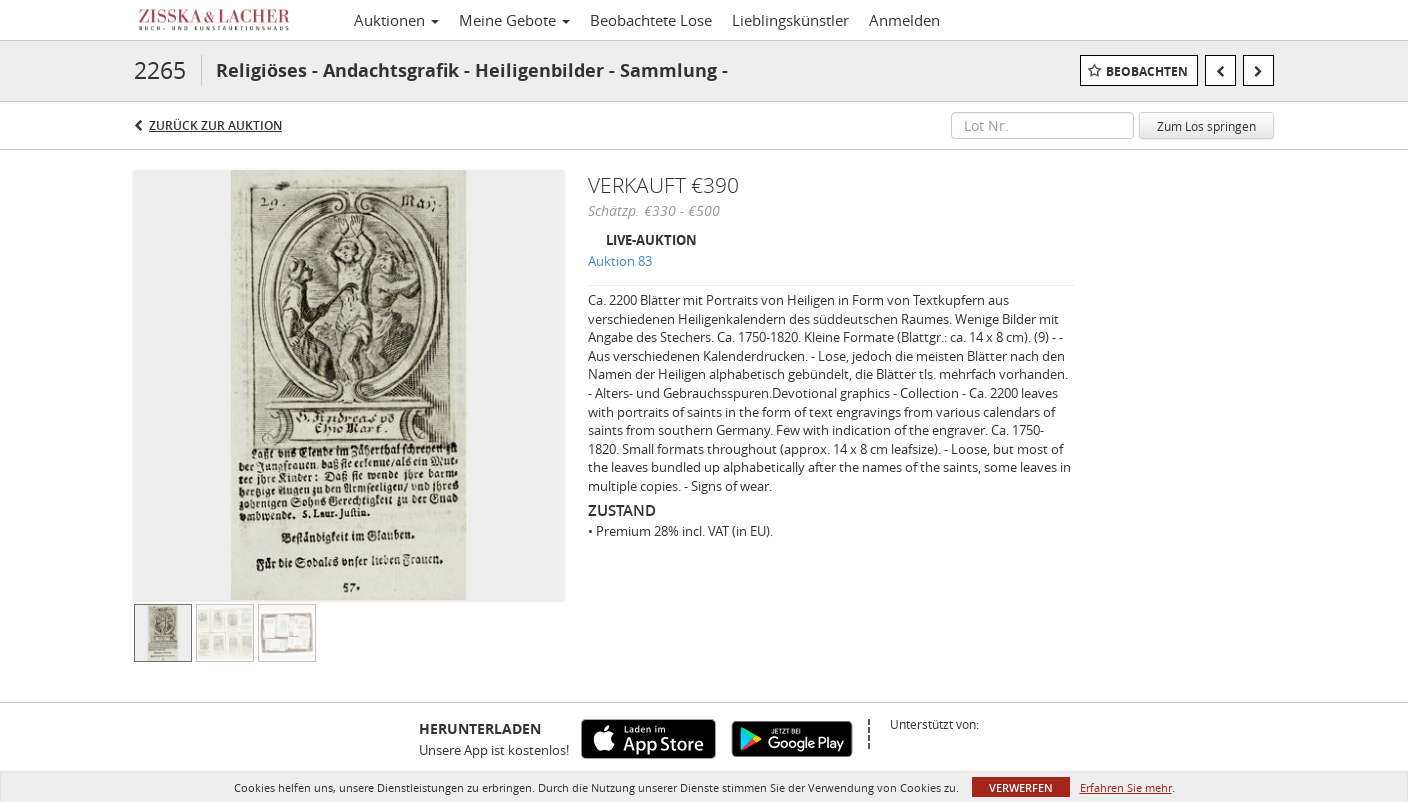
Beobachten (1147, 71)
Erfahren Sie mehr (1126, 787)
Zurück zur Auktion (215, 125)
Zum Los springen (1206, 126)
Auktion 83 (620, 261)
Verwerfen (1021, 787)
